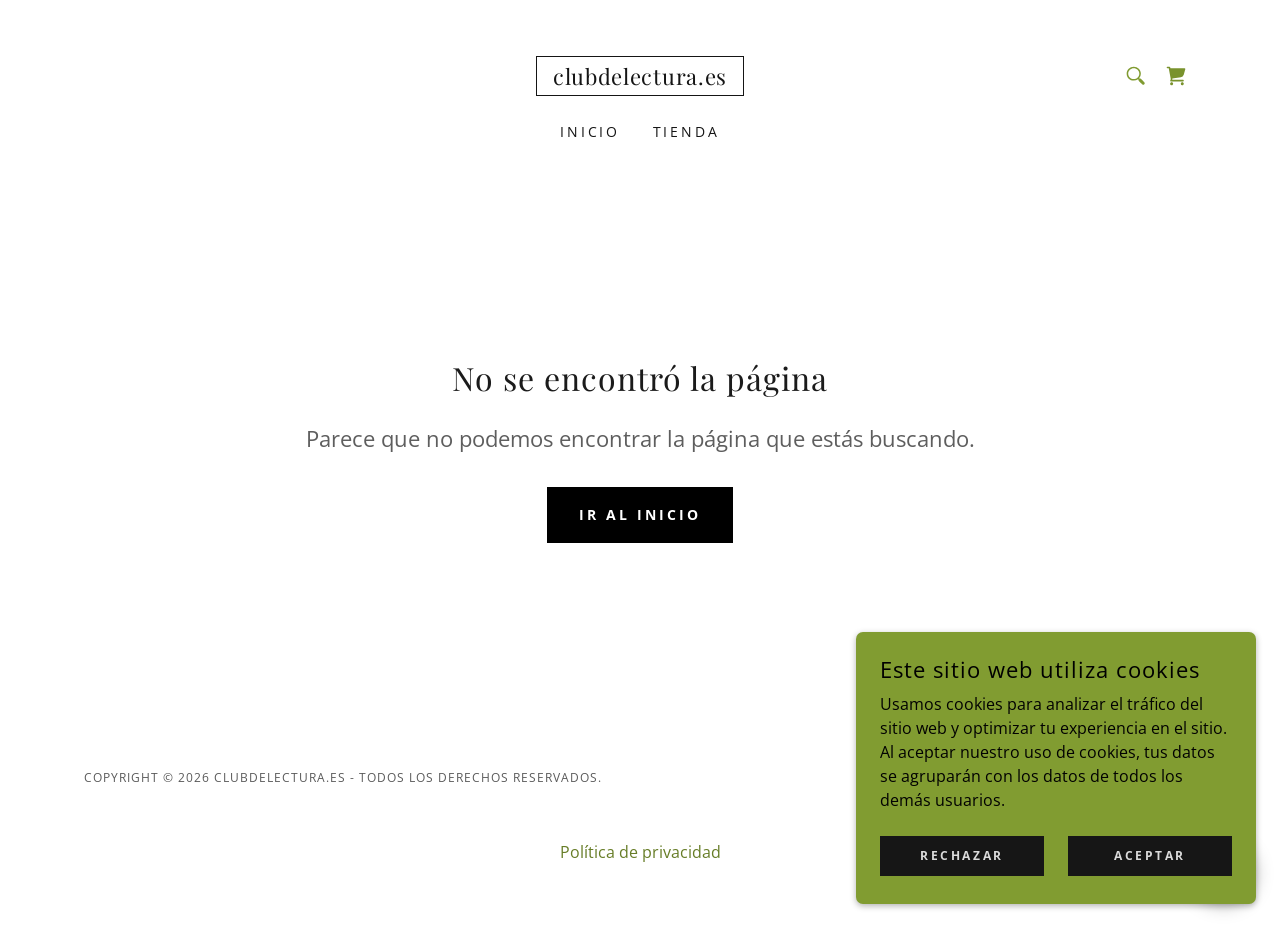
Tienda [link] (687, 131)
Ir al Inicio (640, 514)
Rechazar (962, 855)
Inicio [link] (590, 131)
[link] (640, 79)
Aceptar (1150, 855)
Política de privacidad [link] (640, 852)
